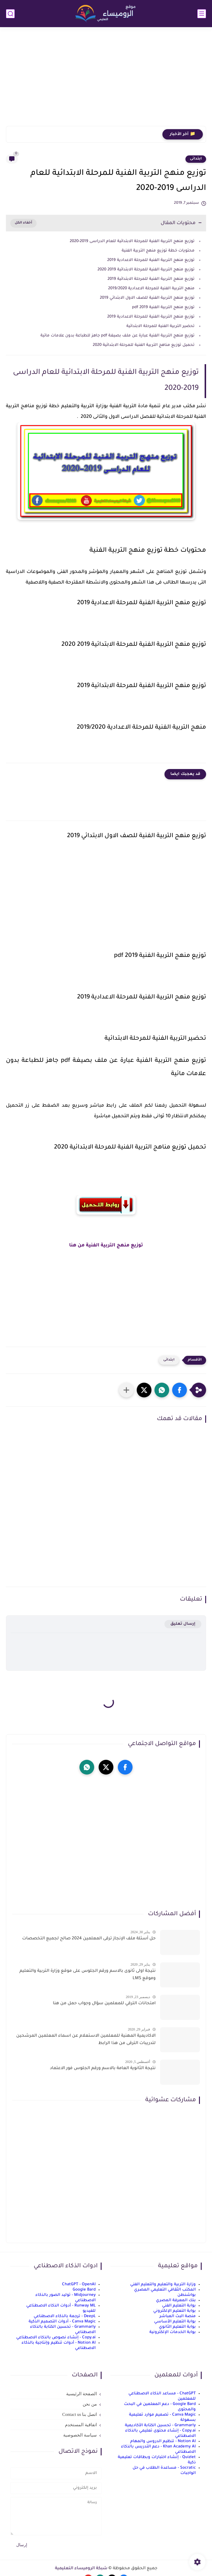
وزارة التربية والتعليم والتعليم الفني (163, 2284)
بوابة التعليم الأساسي (175, 2321)
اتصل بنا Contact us (79, 2414)
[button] (179, 1390)
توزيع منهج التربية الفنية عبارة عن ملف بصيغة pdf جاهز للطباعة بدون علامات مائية (117, 336)
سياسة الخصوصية (80, 2435)
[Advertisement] (106, 80)
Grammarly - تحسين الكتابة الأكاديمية (160, 2425)
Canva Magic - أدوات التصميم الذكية (62, 2321)
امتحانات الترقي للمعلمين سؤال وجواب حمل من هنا (104, 2003)
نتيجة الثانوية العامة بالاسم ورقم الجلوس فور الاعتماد (103, 2068)
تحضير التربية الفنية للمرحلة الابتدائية (160, 326)
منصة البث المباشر (177, 2316)
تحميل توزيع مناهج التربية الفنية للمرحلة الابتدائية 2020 (144, 345)
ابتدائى (196, 159)
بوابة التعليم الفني (179, 2306)
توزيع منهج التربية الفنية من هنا (106, 1245)
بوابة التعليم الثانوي (177, 2327)
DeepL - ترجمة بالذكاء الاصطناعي (65, 2316)
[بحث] (10, 13)
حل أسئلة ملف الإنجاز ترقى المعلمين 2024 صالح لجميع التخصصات (89, 1938)
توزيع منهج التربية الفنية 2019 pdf (163, 307)
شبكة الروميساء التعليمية (81, 2568)
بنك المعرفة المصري (176, 2300)
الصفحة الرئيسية (81, 2393)
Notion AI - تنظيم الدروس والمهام (163, 2441)
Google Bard (84, 2290)
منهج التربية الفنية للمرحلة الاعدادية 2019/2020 (151, 288)
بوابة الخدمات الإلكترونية (172, 2332)
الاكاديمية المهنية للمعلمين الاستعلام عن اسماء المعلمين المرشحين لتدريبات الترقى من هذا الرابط (86, 2040)
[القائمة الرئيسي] (201, 13)
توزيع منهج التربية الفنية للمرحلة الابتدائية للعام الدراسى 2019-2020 (132, 241)
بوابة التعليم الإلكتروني (174, 2311)
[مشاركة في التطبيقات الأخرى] (126, 1390)
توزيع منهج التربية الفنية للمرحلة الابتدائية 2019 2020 (146, 269)
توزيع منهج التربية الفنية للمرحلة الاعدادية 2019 (151, 260)
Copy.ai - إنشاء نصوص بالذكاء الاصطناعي (56, 2337)
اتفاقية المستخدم (81, 2424)
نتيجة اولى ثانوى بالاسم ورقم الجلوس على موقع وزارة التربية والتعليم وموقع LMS (87, 1975)
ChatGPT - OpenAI (79, 2284)
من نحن (90, 2404)
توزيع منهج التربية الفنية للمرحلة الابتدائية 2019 (151, 279)
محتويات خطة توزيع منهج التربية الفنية (157, 251)
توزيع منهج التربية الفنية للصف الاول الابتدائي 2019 (147, 298)
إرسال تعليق (182, 1624)
